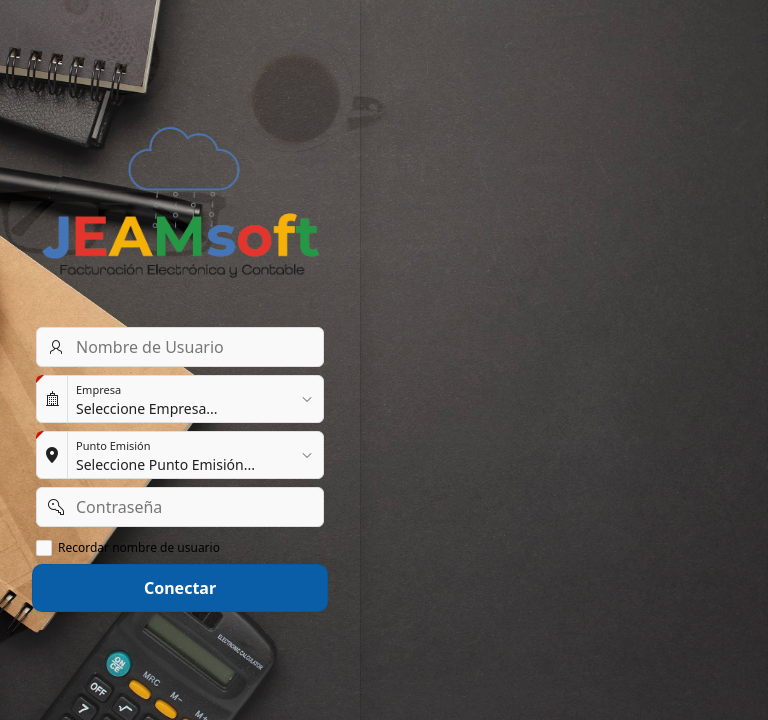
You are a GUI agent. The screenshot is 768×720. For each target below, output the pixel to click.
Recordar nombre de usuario (139, 548)
